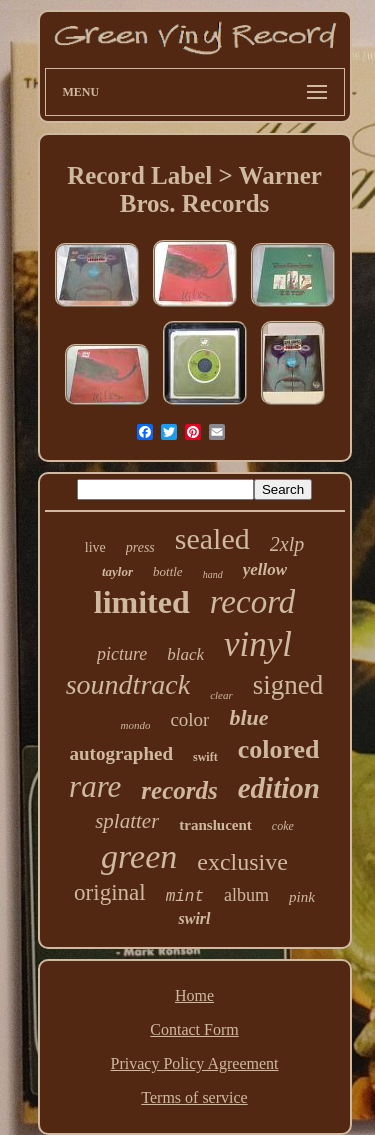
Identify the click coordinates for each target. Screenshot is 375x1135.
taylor (117, 571)
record (253, 602)
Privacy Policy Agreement (195, 1063)
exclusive (242, 862)
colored (279, 749)
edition (279, 788)
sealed (212, 538)
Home (194, 995)
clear (221, 695)
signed (288, 685)
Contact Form (194, 1029)
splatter (127, 821)
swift (205, 757)
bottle (168, 571)
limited (142, 602)
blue (248, 717)
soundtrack (128, 684)
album (246, 895)
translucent (215, 825)
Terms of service (194, 1097)
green (139, 856)
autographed (121, 753)
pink (302, 897)
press (140, 547)
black (185, 654)
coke (283, 826)
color (189, 719)
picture (122, 654)
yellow (265, 569)
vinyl (258, 644)
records (179, 790)
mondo (135, 725)
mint (185, 897)
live (95, 547)
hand (213, 574)
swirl (194, 918)
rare (95, 786)
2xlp (287, 544)
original (110, 892)
